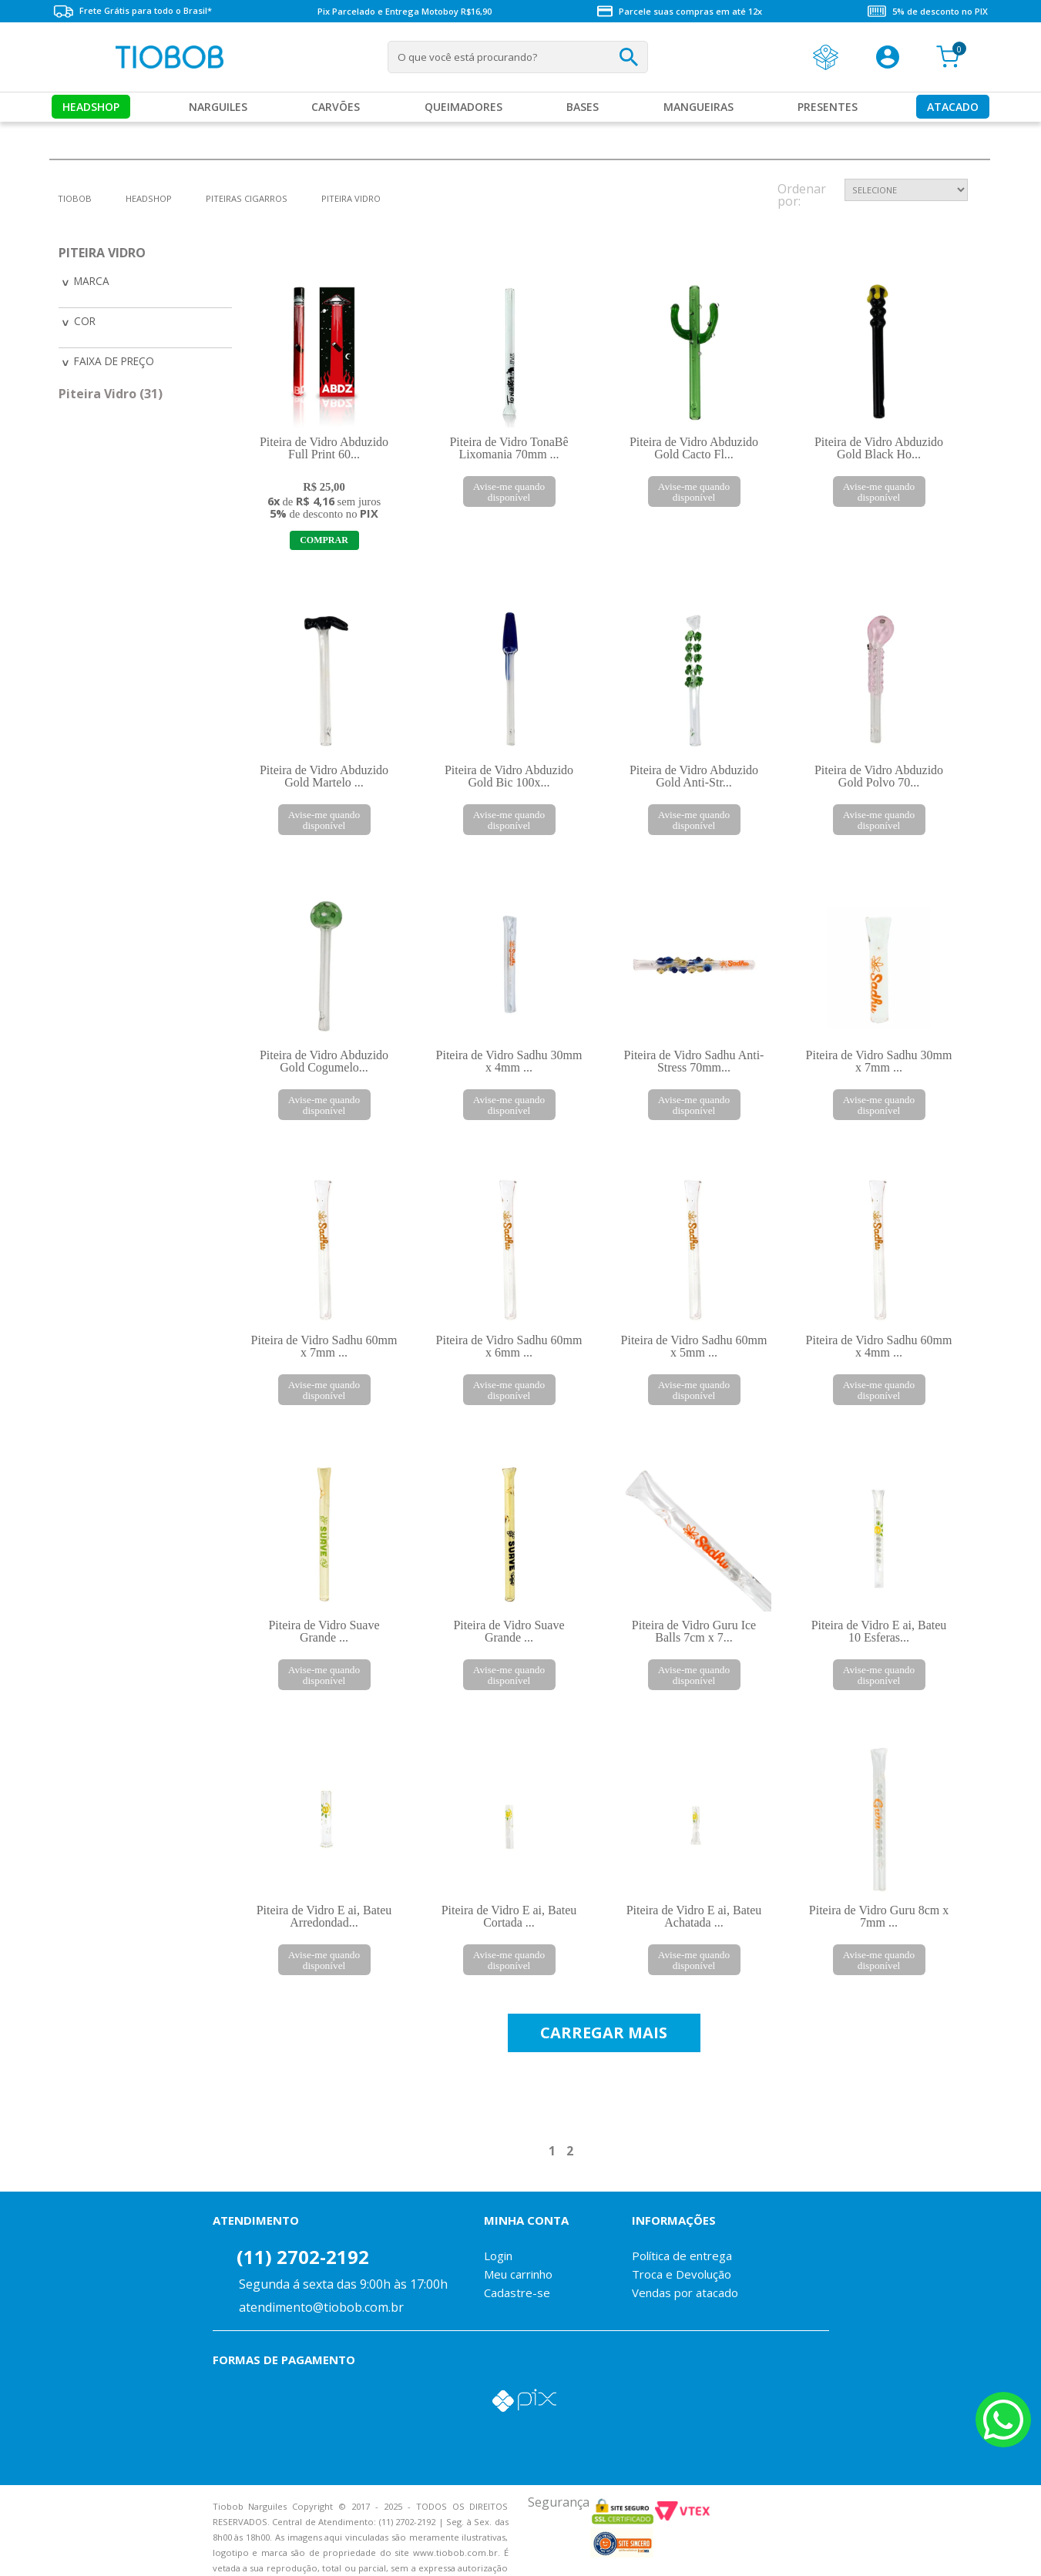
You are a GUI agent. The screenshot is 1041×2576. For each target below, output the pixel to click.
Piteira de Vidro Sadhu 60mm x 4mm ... (879, 1346)
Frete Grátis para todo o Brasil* (132, 11)
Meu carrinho (518, 2252)
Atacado (953, 106)
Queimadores (463, 106)
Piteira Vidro (351, 198)
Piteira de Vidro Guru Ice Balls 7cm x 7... (694, 1609)
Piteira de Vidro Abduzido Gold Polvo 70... (878, 776)
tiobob (75, 198)
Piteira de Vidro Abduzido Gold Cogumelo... (324, 1061)
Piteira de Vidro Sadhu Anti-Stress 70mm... (694, 1061)
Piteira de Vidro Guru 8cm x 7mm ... (879, 1894)
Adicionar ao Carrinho (324, 540)
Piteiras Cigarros (246, 198)
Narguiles (218, 106)
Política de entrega (682, 2234)
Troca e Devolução (681, 2252)
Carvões (335, 106)
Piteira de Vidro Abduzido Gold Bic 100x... (509, 776)
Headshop (90, 106)
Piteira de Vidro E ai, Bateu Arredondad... (324, 1894)
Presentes (828, 106)
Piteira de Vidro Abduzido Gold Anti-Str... (694, 776)
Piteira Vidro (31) (111, 391)
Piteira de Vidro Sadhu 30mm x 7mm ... (879, 1061)
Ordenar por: (801, 196)
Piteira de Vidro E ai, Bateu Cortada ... (509, 1894)
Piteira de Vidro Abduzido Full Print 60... (324, 448)
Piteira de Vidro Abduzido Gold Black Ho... (878, 448)
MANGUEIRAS (698, 106)
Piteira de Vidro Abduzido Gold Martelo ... (324, 776)
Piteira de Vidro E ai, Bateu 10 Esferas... (879, 1609)
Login (498, 2234)
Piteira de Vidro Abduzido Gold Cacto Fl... (694, 448)
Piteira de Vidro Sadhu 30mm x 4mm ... (509, 1061)
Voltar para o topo (23, 2551)
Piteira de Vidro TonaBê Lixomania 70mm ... (508, 448)
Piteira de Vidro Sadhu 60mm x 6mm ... (509, 1346)
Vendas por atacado (685, 2271)
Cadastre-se (517, 2271)
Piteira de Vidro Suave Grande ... (323, 1631)
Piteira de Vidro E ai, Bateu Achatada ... (694, 1894)
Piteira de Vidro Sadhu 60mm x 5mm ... (694, 1346)
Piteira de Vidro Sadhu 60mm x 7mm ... (324, 1346)
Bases (582, 106)
